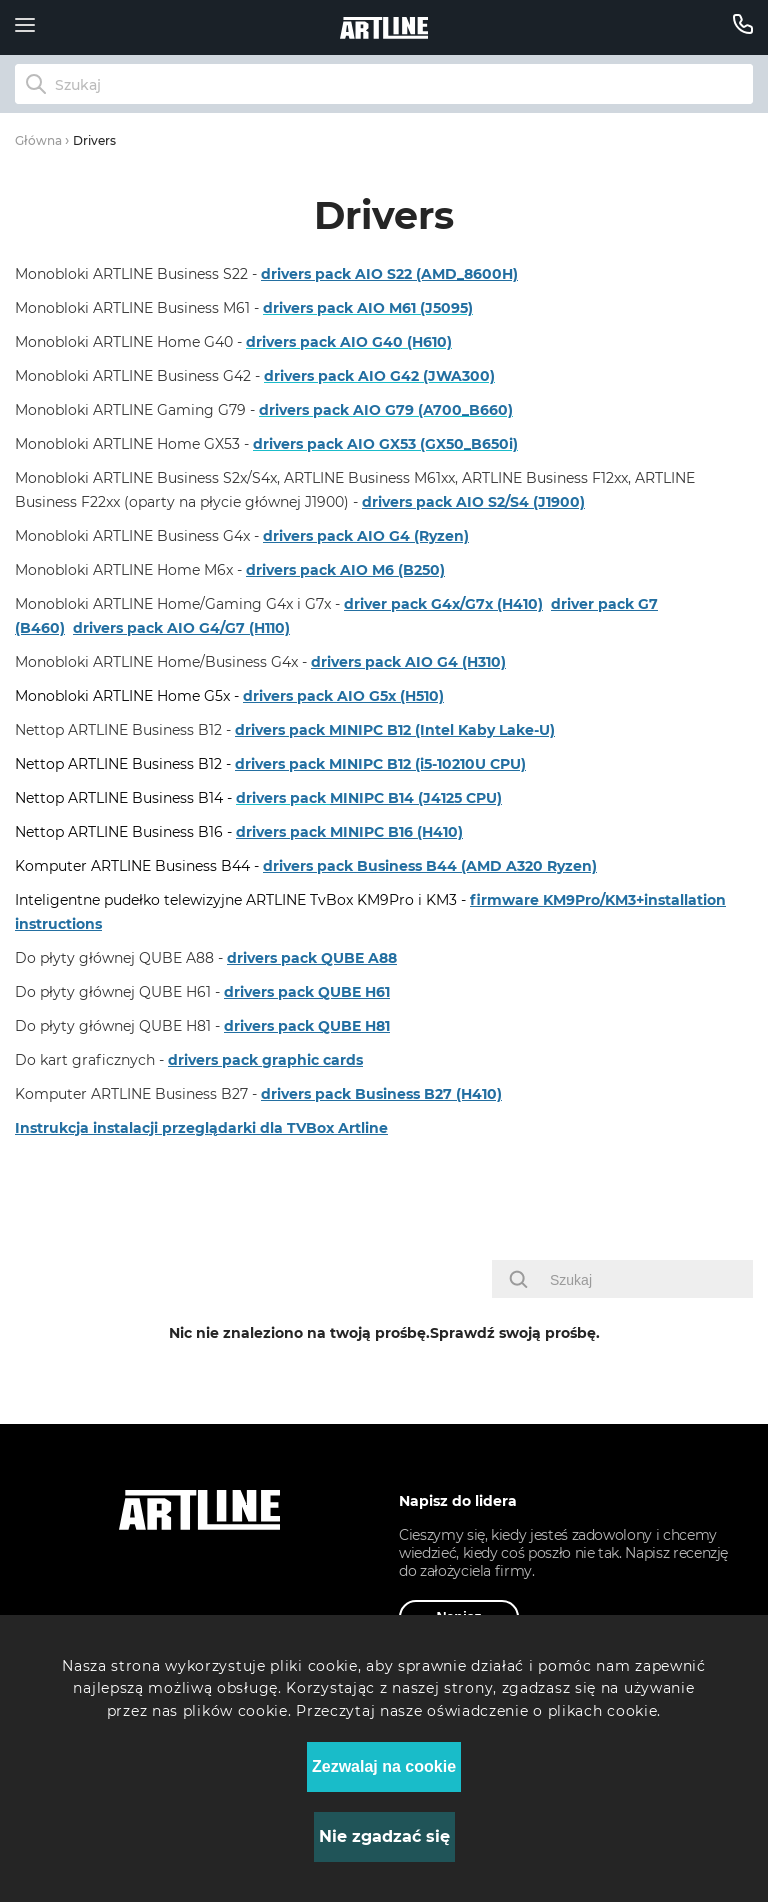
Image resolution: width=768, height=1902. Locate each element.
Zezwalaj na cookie (384, 1766)
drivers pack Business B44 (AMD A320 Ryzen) (430, 866)
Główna (38, 140)
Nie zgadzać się (384, 1836)
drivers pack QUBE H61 (307, 992)
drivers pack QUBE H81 (307, 1026)
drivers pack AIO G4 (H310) (408, 662)
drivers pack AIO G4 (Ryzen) (366, 536)
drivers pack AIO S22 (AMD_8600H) (389, 274)
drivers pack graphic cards (265, 1060)
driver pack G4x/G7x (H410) (443, 604)
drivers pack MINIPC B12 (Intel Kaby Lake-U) (395, 730)
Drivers (94, 140)
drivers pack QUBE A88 (312, 958)
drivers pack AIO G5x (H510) (343, 696)
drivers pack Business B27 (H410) (381, 1094)
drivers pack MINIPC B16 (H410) (349, 832)
